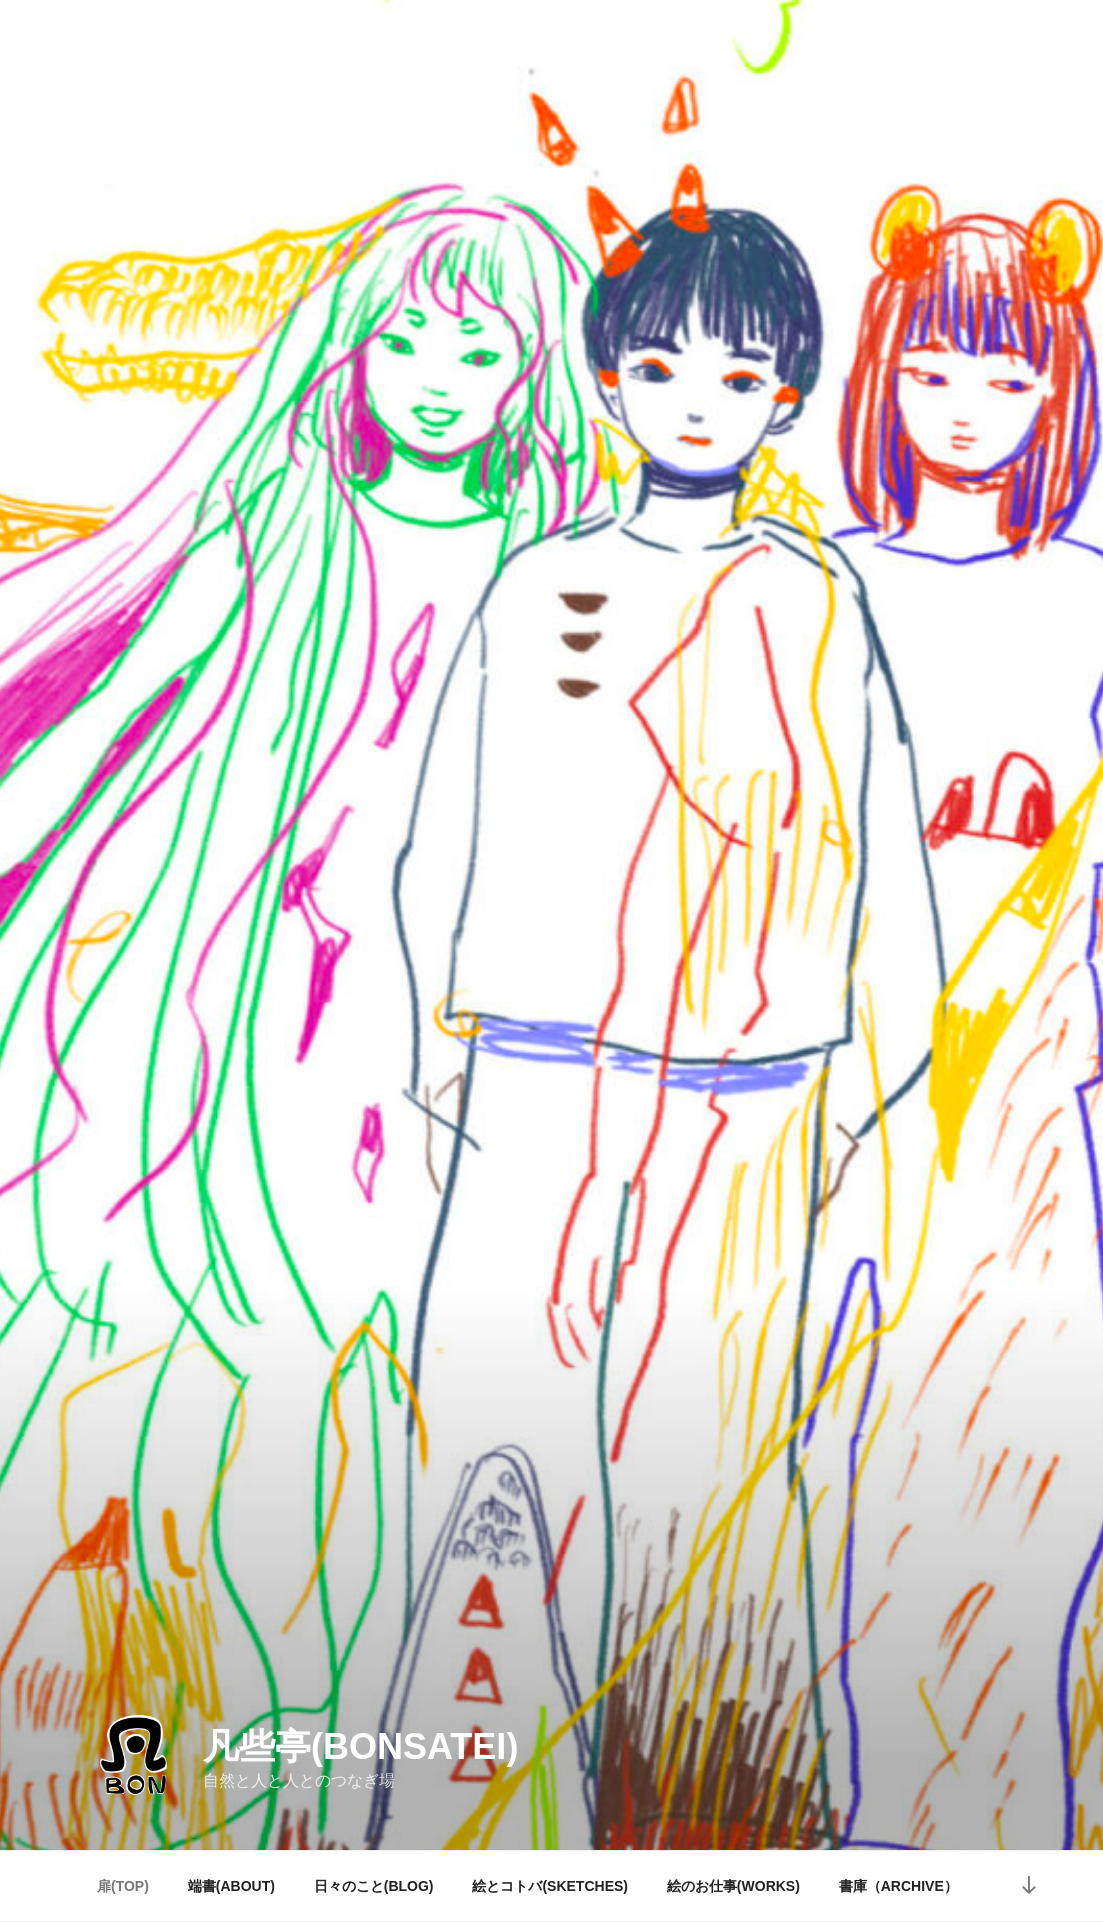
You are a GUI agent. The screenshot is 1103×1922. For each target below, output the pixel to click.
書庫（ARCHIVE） (898, 1886)
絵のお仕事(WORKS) (733, 1886)
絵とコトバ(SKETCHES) (550, 1886)
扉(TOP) (123, 1886)
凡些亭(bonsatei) (360, 1746)
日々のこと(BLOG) (374, 1886)
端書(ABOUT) (231, 1886)
